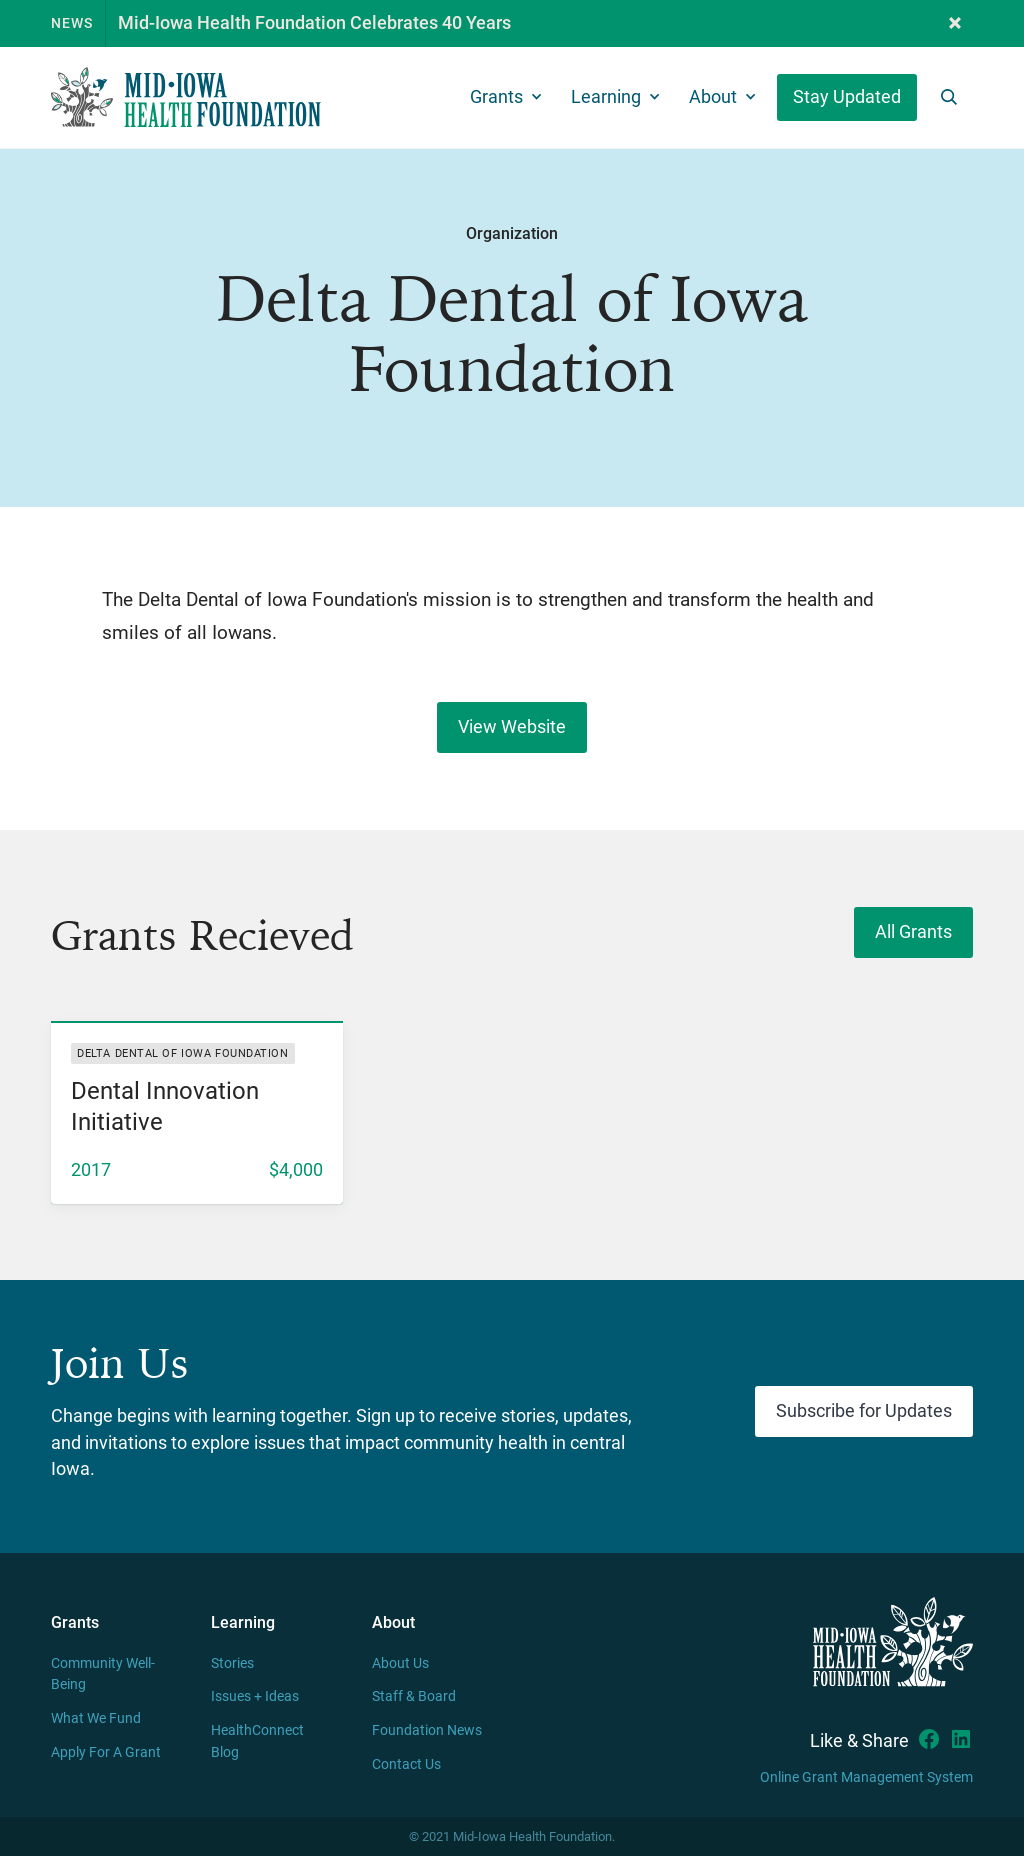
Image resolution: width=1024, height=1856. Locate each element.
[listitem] (197, 1112)
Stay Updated (847, 97)
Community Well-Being (103, 1674)
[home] (186, 97)
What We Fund (96, 1718)
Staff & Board (414, 1696)
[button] (955, 23)
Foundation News (427, 1730)
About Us (400, 1663)
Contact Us (406, 1764)
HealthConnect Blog (257, 1741)
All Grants (913, 932)
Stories (232, 1663)
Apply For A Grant (106, 1752)
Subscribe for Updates (864, 1411)
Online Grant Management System (866, 1777)
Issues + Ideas (255, 1696)
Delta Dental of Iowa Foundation (182, 1053)
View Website (512, 727)
